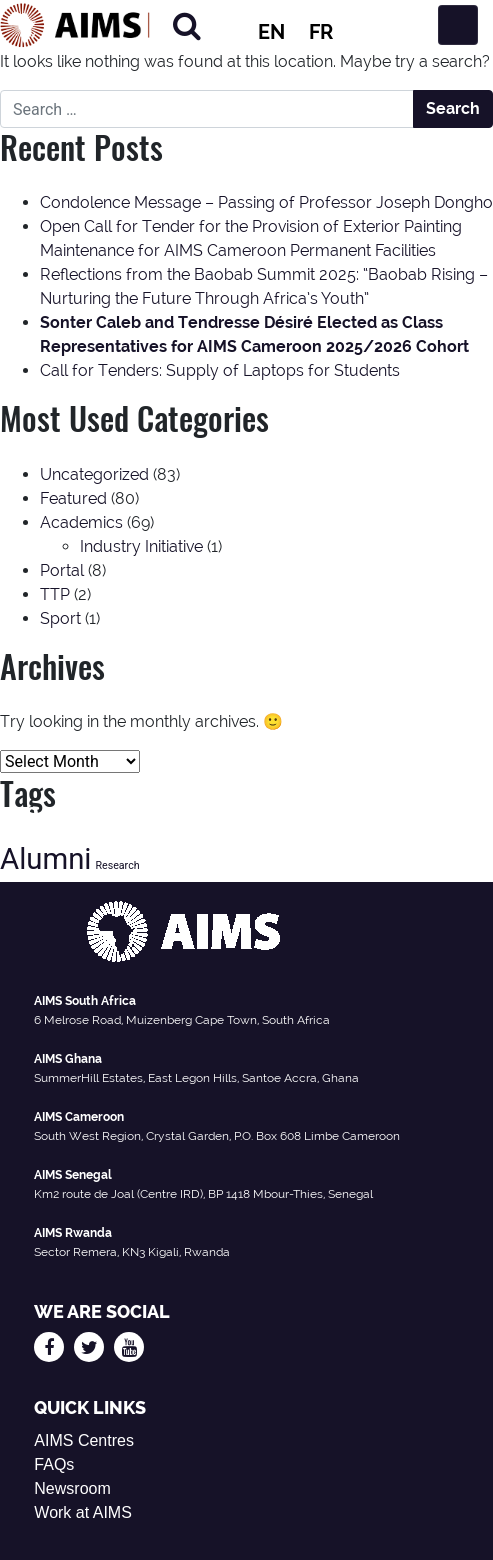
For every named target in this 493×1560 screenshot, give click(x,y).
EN (271, 32)
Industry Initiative (141, 546)
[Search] (187, 25)
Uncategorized (94, 474)
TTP (55, 594)
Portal (62, 570)
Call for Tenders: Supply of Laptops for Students (220, 370)
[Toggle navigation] (458, 25)
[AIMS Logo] (75, 25)
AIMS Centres (84, 1440)
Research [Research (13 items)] (117, 865)
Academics (81, 522)
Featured (73, 498)
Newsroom (72, 1488)
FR (321, 32)
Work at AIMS (83, 1512)
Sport (60, 618)
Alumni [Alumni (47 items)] (45, 859)
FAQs (54, 1464)
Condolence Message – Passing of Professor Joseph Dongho (266, 202)
